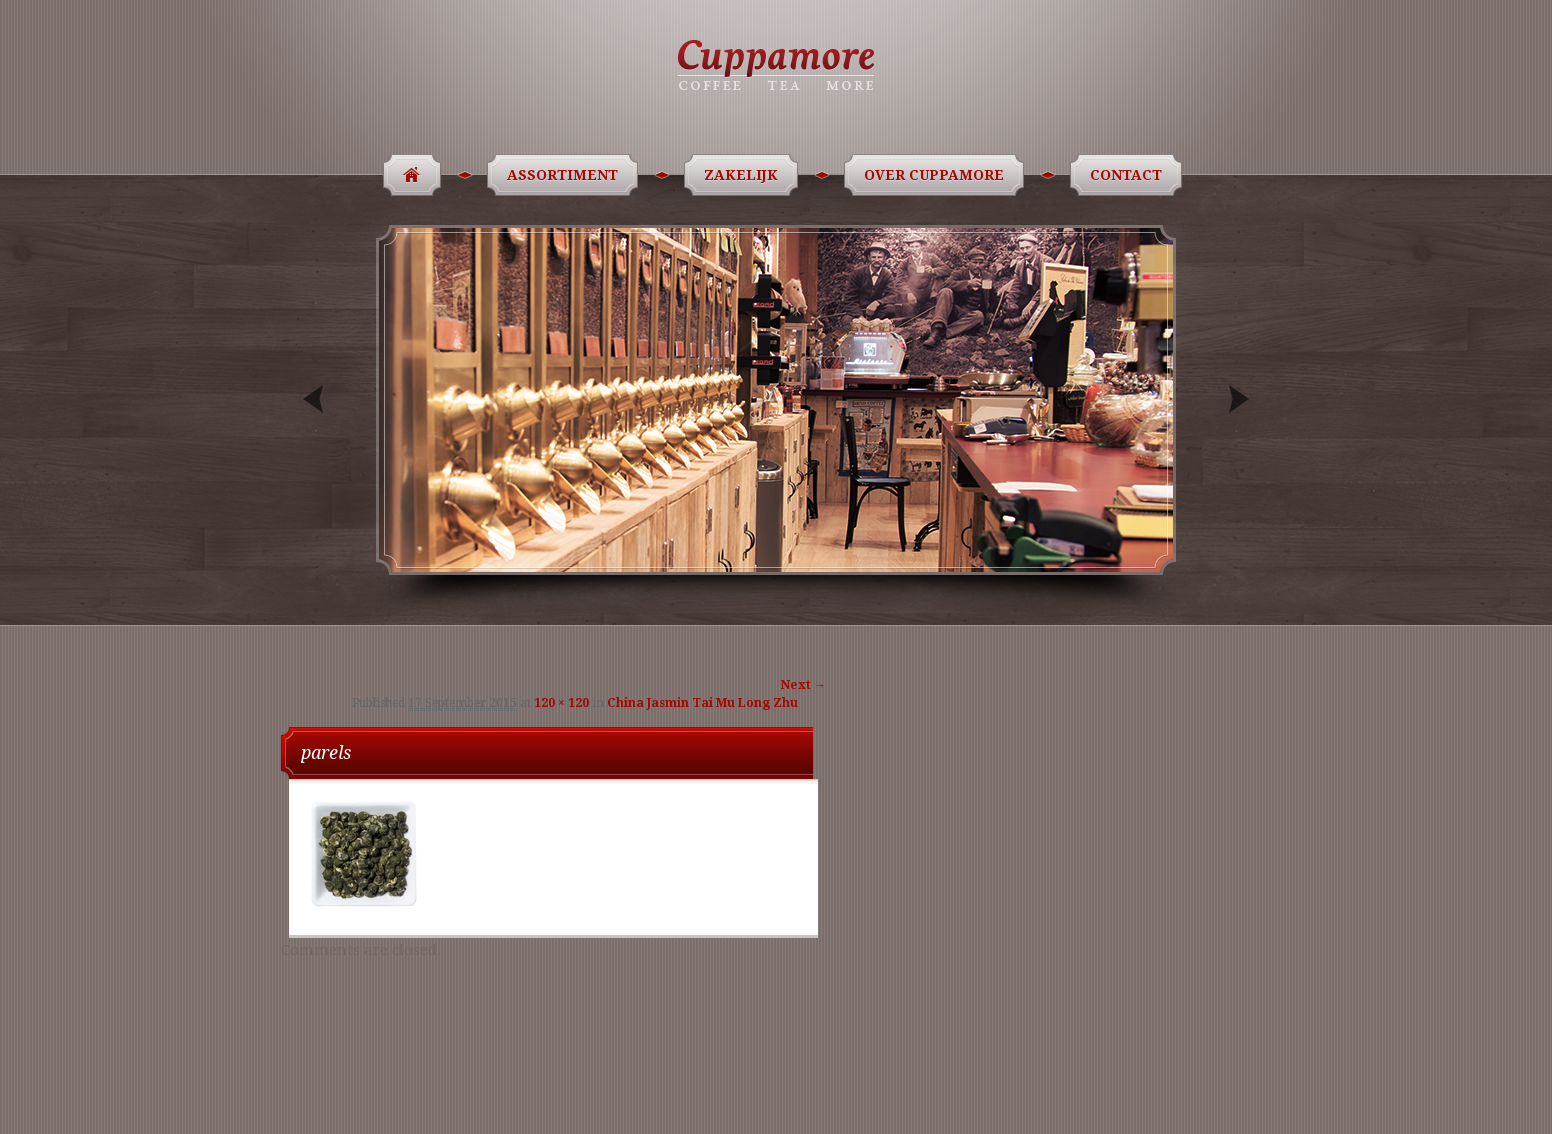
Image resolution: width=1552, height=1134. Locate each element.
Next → (803, 685)
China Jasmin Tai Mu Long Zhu (702, 703)
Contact (1129, 175)
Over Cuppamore (937, 175)
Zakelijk (744, 175)
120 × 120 (561, 703)
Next (1236, 399)
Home (405, 175)
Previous (315, 399)
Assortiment (566, 175)
